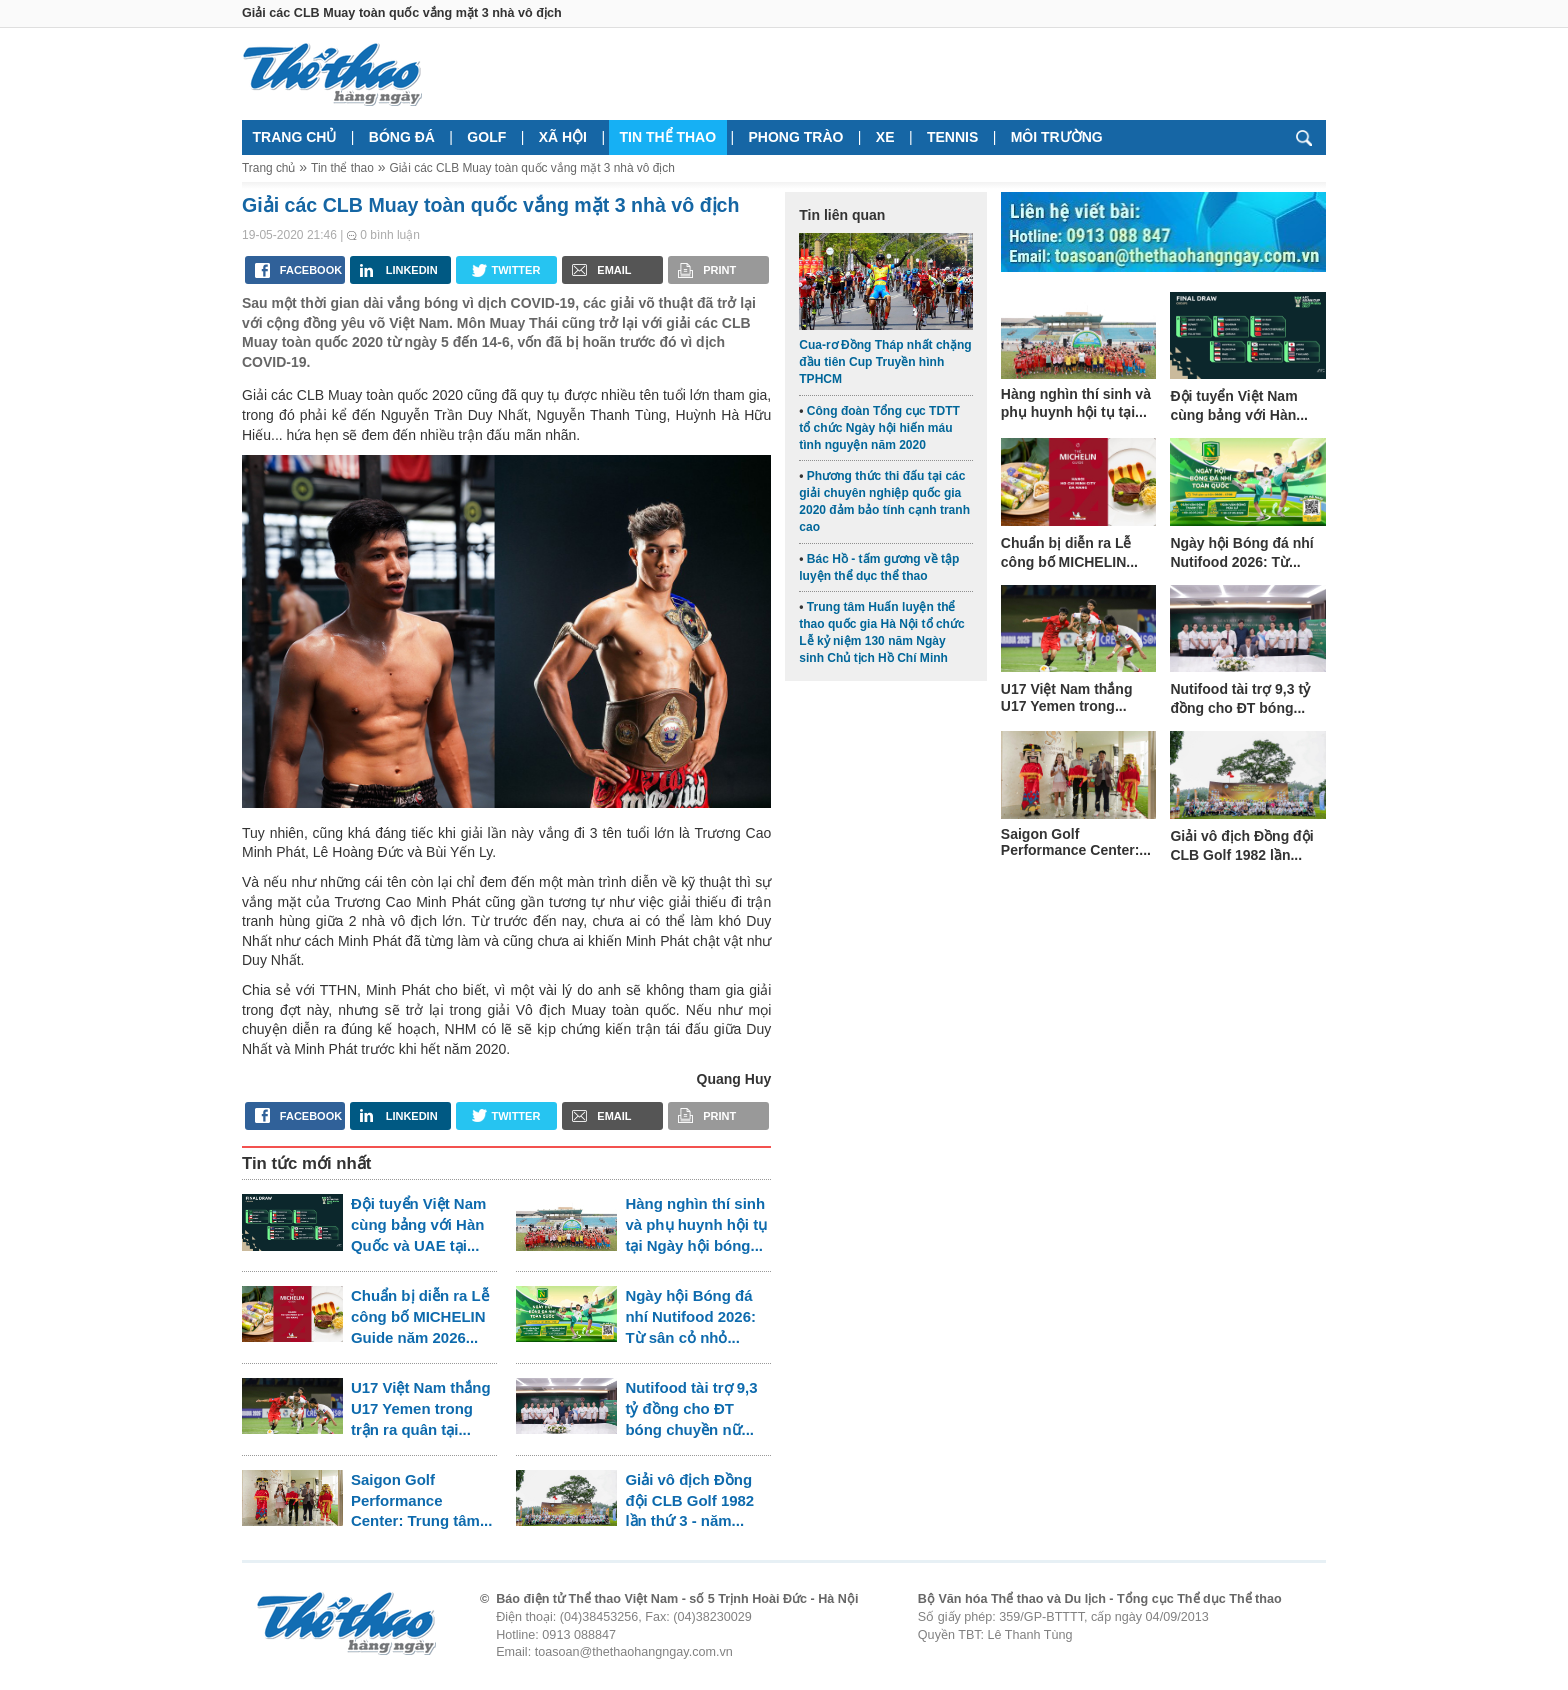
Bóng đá (402, 137)
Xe (885, 137)
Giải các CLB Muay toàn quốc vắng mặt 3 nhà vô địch (531, 168)
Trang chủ (295, 137)
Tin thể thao (667, 137)
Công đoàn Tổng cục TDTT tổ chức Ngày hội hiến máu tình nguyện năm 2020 (879, 428)
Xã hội (563, 137)
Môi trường (1057, 137)
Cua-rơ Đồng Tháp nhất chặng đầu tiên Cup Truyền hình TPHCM (885, 362)
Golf (486, 137)
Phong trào (796, 137)
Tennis (952, 137)
